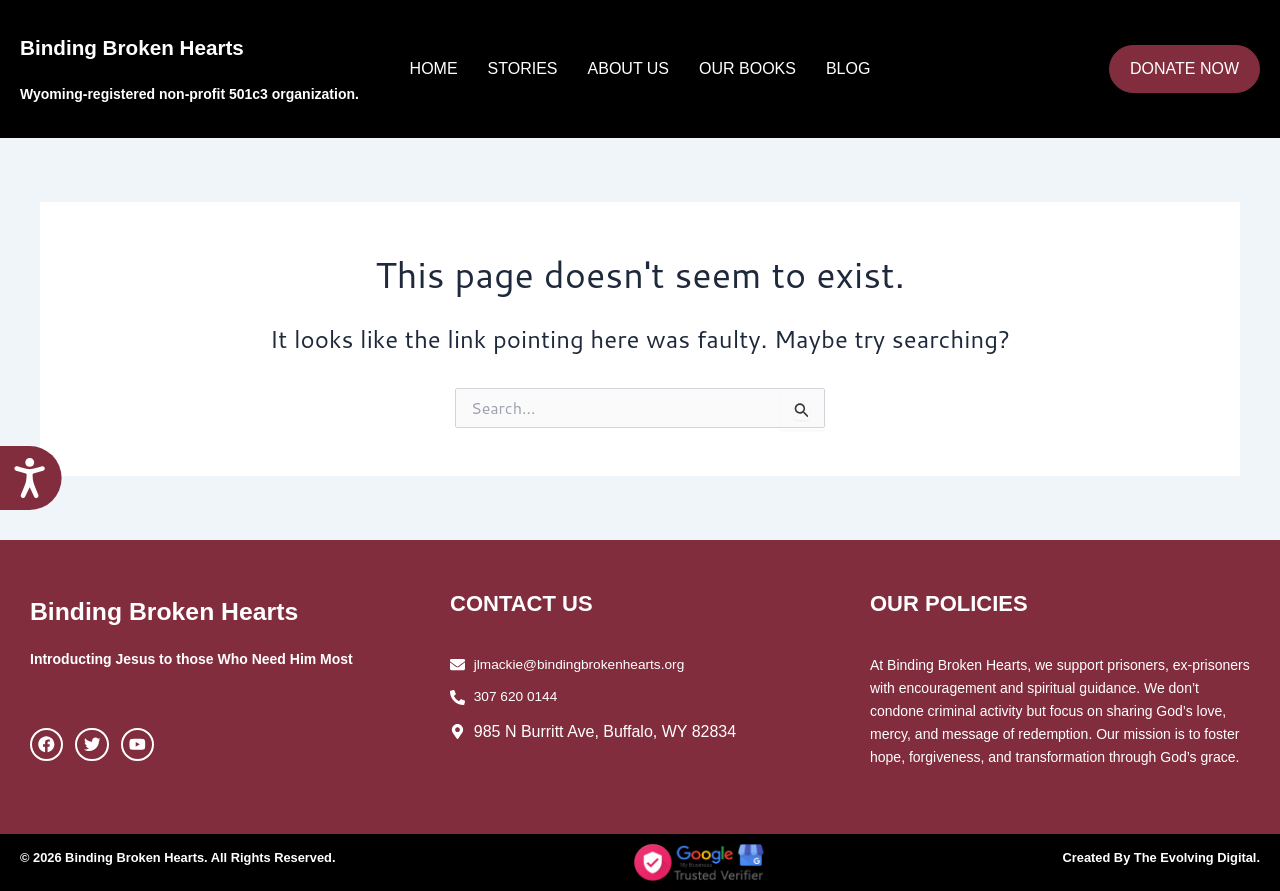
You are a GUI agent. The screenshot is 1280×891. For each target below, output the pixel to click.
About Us (629, 68)
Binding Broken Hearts (182, 44)
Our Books (747, 68)
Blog (848, 68)
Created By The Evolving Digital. (1153, 857)
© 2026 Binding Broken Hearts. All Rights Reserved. (192, 857)
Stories (523, 68)
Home (434, 68)
